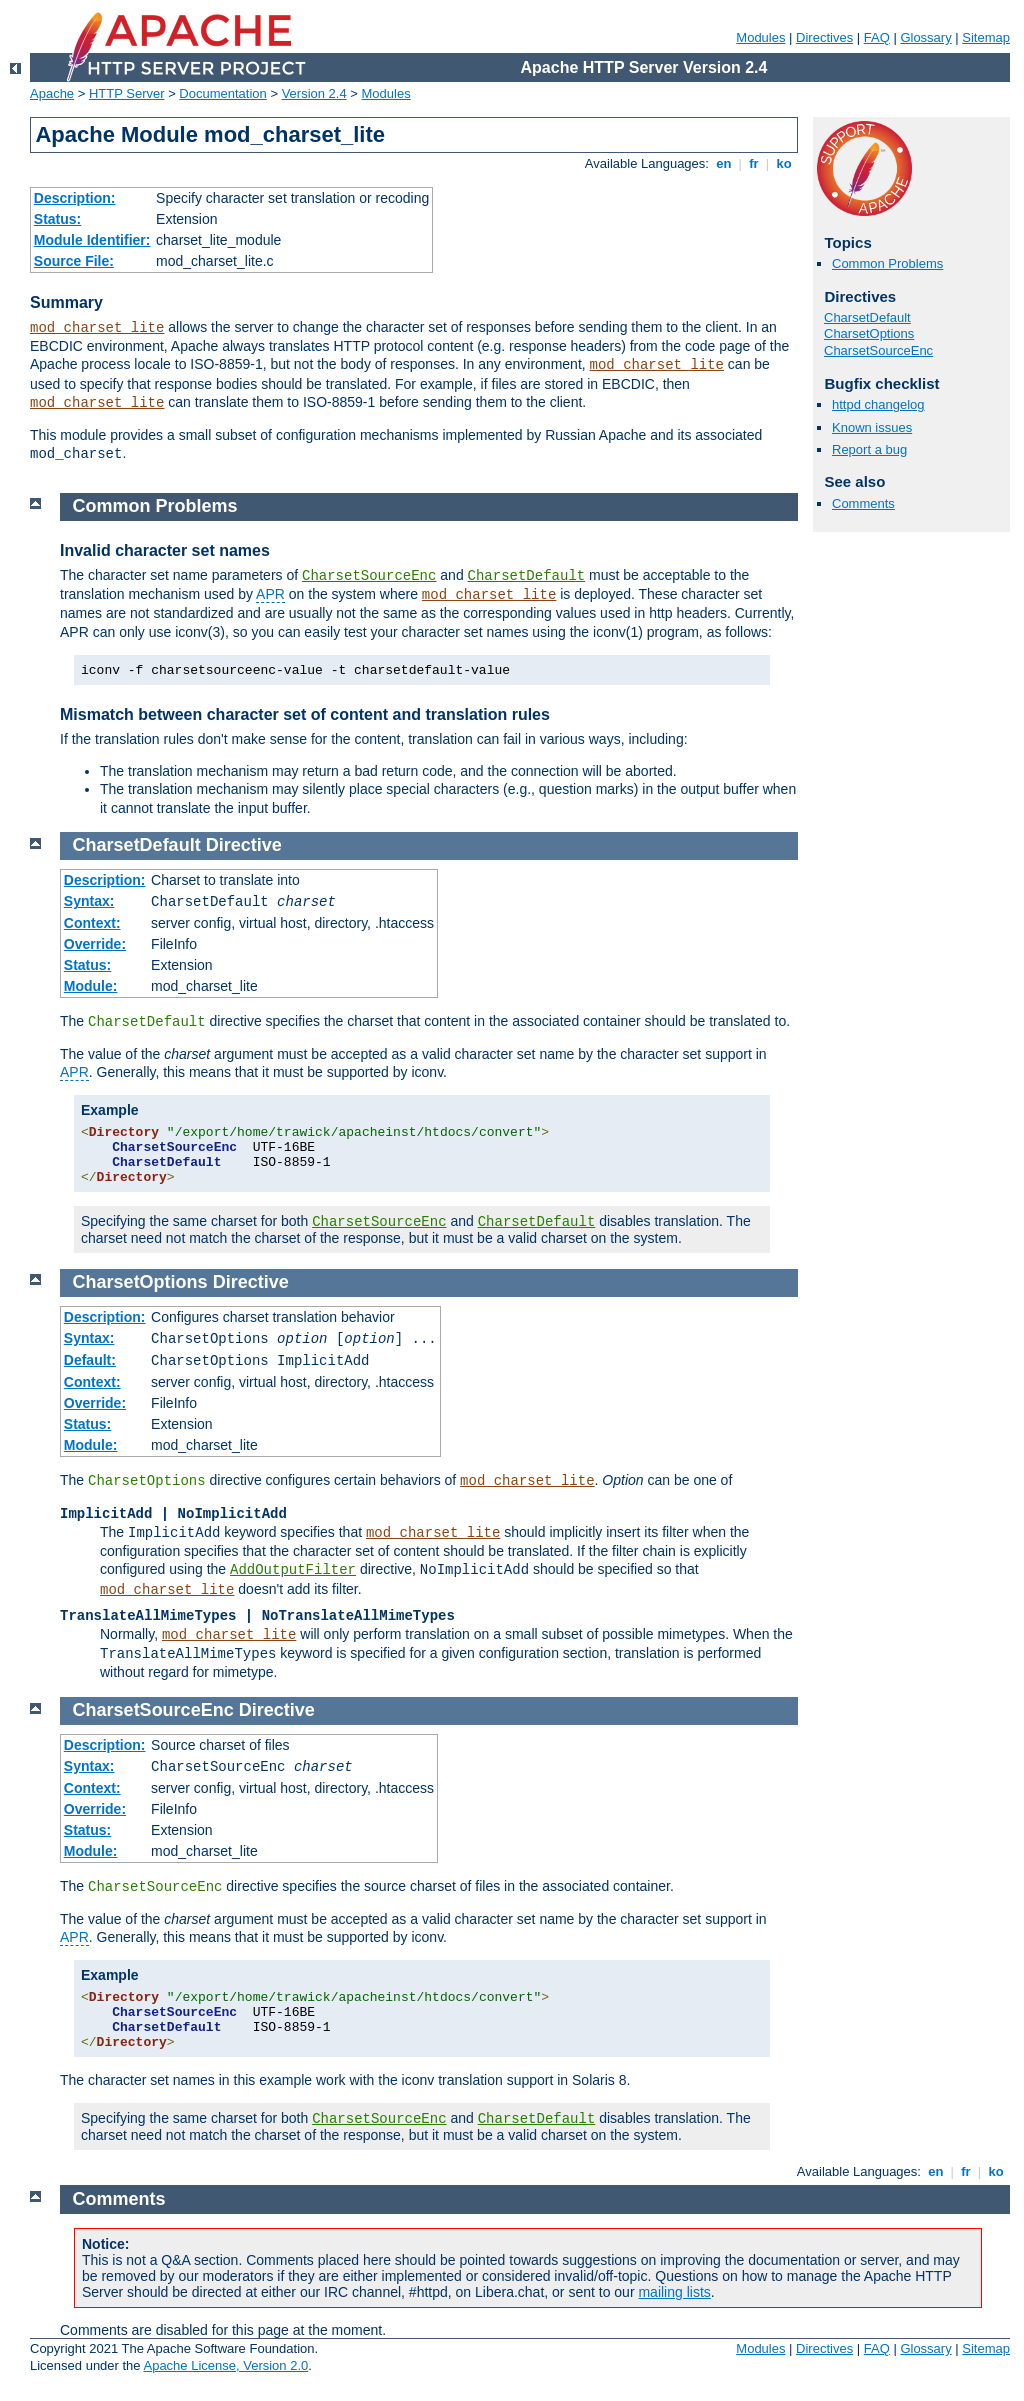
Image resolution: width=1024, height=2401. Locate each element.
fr (754, 163)
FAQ (877, 37)
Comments (863, 503)
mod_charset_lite (97, 328)
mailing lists (674, 2292)
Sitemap (986, 37)
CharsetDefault (867, 317)
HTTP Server (127, 93)
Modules (760, 37)
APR (270, 594)
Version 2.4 (314, 93)
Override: (95, 944)
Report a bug (869, 449)
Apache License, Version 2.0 (225, 2365)
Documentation (222, 93)
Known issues (872, 427)
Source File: (74, 261)
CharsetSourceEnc (878, 350)
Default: (90, 1360)
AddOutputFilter (293, 1570)
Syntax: (89, 901)
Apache (52, 93)
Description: (75, 198)
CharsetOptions (869, 333)
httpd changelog (878, 404)
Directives (824, 37)
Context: (92, 923)
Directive (244, 845)
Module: (91, 986)
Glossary (925, 37)
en (724, 163)
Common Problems (887, 263)
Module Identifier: (92, 240)
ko (784, 163)
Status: (57, 219)
